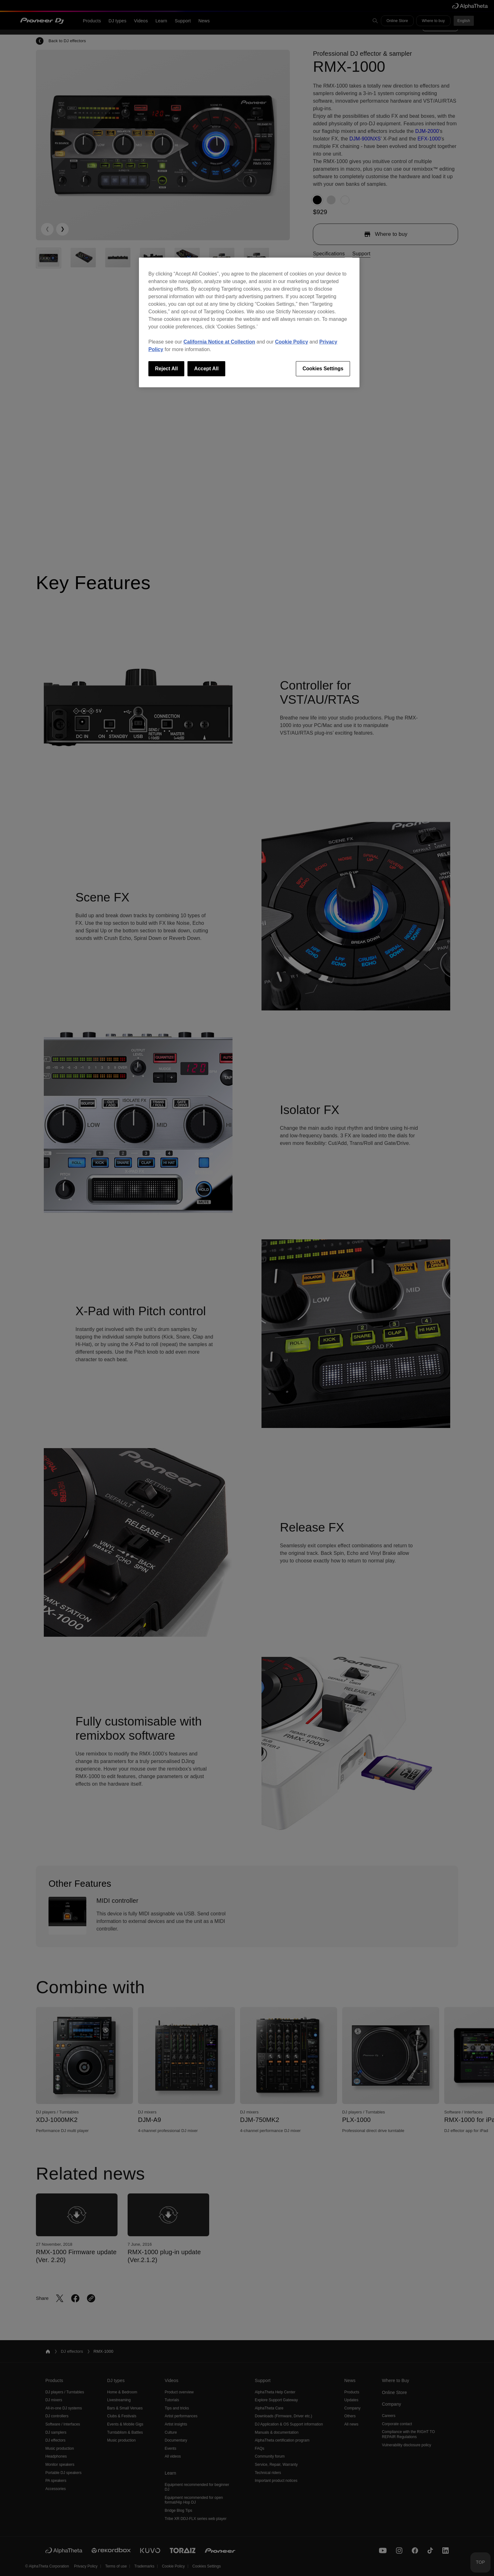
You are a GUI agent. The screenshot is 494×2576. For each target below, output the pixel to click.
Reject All (166, 368)
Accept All (206, 368)
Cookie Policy (291, 341)
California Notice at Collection (219, 341)
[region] (249, 322)
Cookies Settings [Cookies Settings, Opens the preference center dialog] (322, 368)
